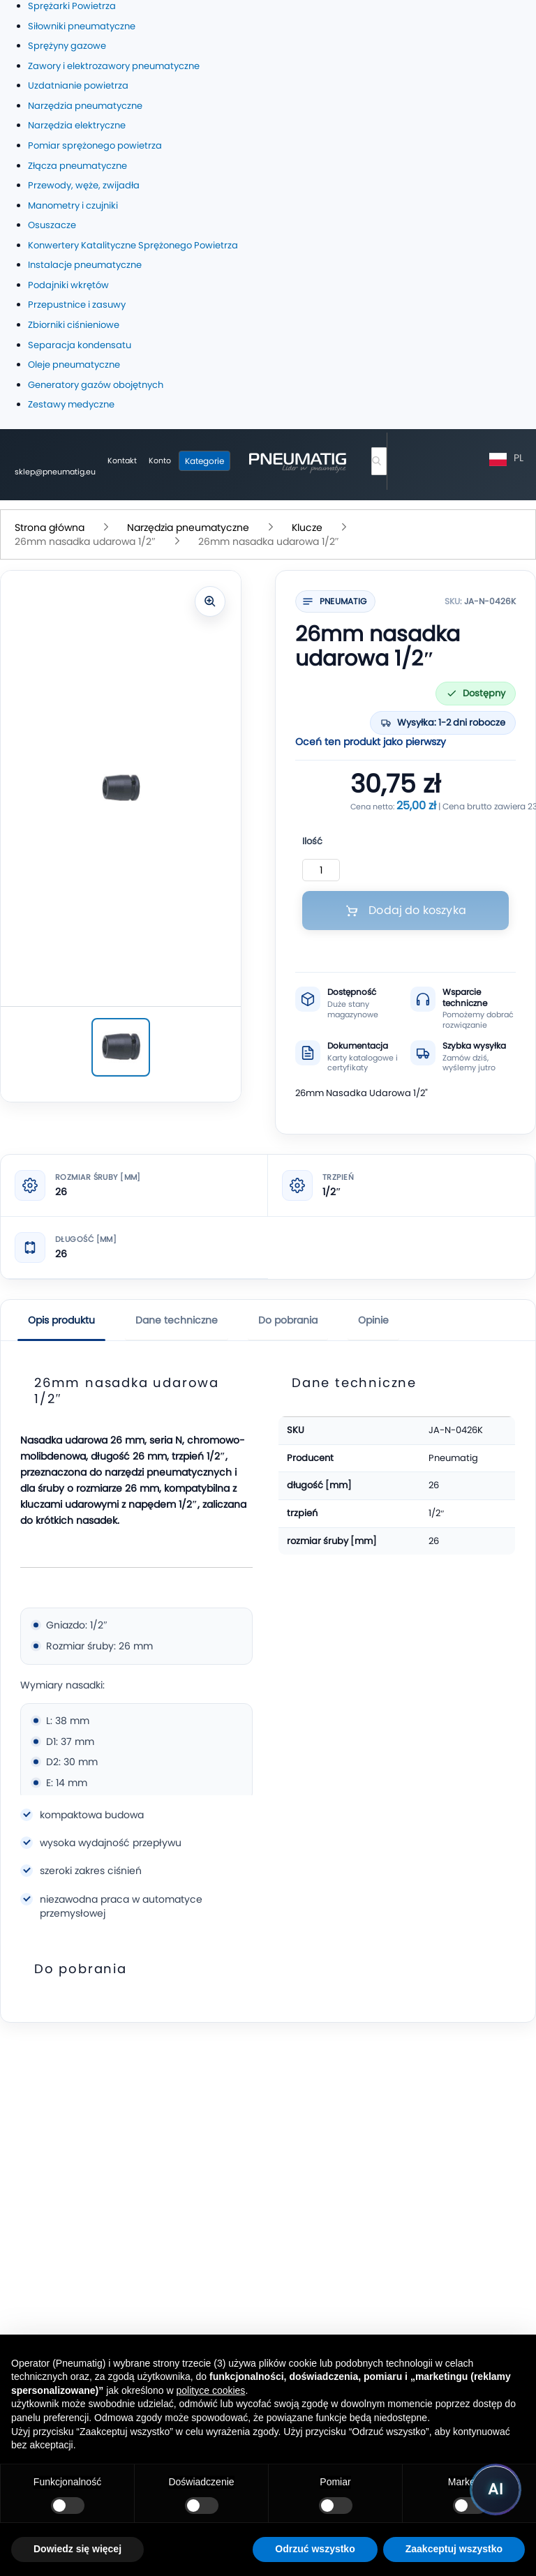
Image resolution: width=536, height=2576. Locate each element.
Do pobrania (288, 1320)
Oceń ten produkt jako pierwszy (370, 742)
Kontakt (122, 460)
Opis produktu (61, 1320)
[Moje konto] (160, 461)
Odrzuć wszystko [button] (315, 2548)
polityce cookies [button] (211, 2390)
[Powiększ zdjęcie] (210, 601)
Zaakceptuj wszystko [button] (453, 2548)
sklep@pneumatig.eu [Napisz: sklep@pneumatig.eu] (55, 471)
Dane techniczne (176, 1320)
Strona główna (51, 527)
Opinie (373, 1320)
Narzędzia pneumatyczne (189, 527)
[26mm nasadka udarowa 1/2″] (120, 1047)
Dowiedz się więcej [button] (77, 2548)
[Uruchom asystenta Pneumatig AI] (495, 2489)
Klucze (308, 527)
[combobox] (379, 461)
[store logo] (297, 461)
